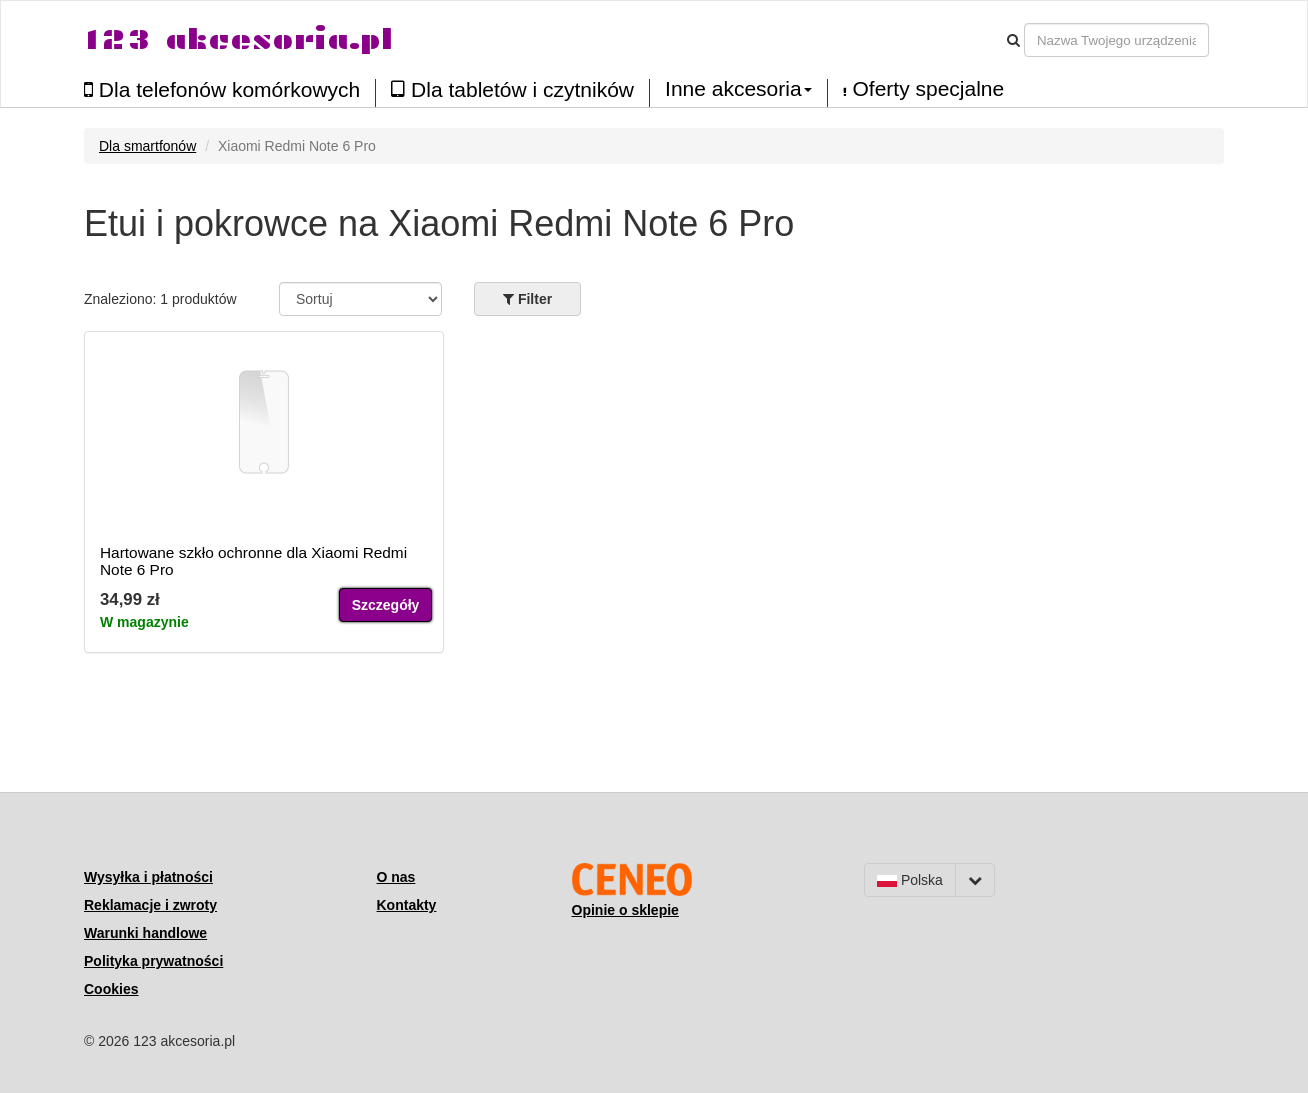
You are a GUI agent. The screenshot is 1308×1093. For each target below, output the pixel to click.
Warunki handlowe (145, 933)
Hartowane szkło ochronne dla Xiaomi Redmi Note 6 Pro (253, 561)
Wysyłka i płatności (148, 877)
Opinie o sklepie (625, 910)
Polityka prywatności (153, 961)
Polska (910, 880)
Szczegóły (386, 605)
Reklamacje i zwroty (150, 905)
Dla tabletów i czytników (512, 89)
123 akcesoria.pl (238, 39)
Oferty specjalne (924, 89)
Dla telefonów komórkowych (222, 89)
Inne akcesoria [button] (738, 89)
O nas (396, 877)
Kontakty (407, 905)
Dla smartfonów (147, 146)
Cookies (111, 989)
